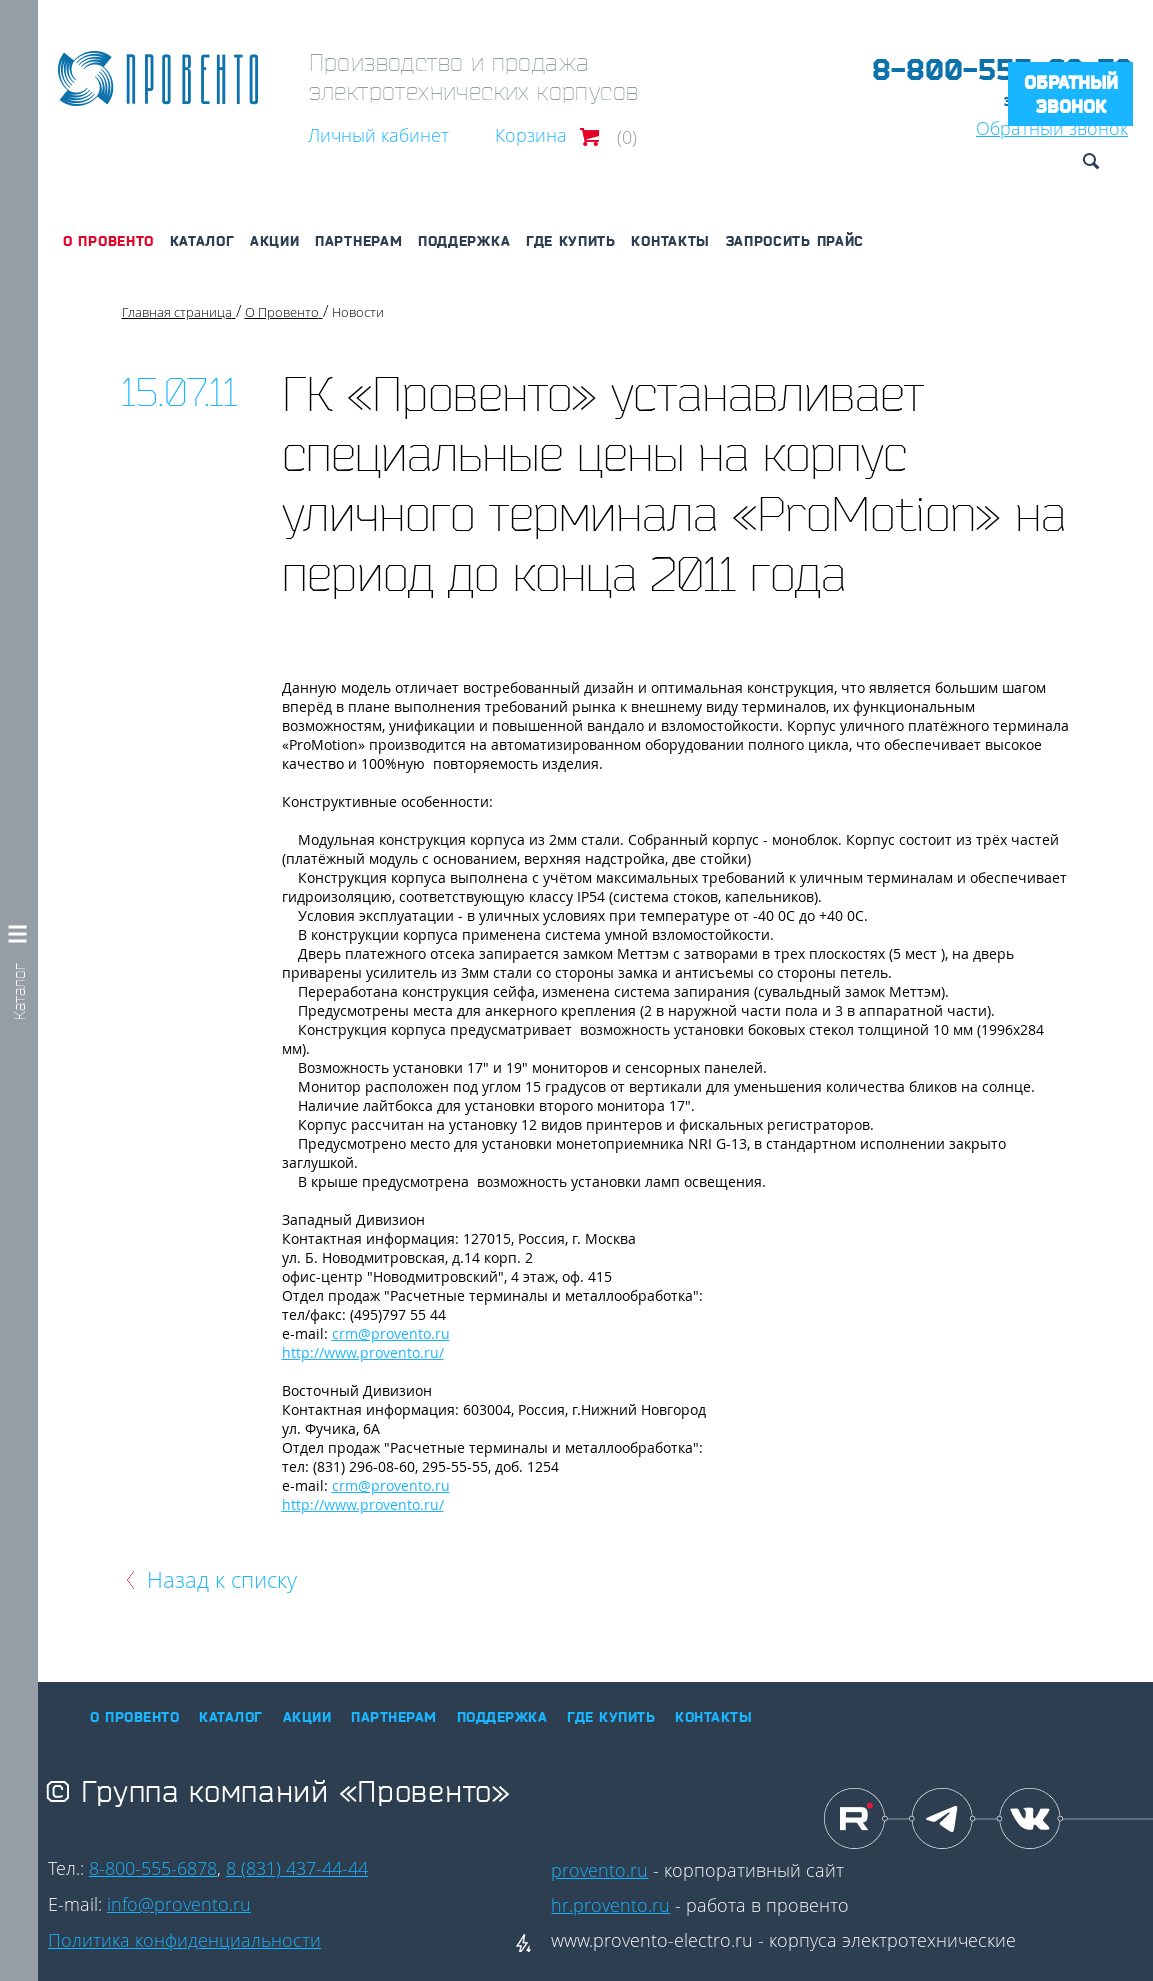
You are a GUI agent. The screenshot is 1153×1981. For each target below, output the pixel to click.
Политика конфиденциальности (184, 1940)
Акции (275, 241)
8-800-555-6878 (153, 1868)
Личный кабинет (378, 135)
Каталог (202, 241)
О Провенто (108, 241)
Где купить (571, 241)
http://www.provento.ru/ (363, 1352)
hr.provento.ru (610, 1905)
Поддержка (464, 241)
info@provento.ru (179, 1904)
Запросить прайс (795, 241)
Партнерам (358, 241)
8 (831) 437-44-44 (297, 1868)
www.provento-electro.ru (652, 1940)
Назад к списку (222, 1579)
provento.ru (599, 1870)
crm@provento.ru (391, 1333)
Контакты (670, 241)
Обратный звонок (1071, 94)
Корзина (531, 135)
